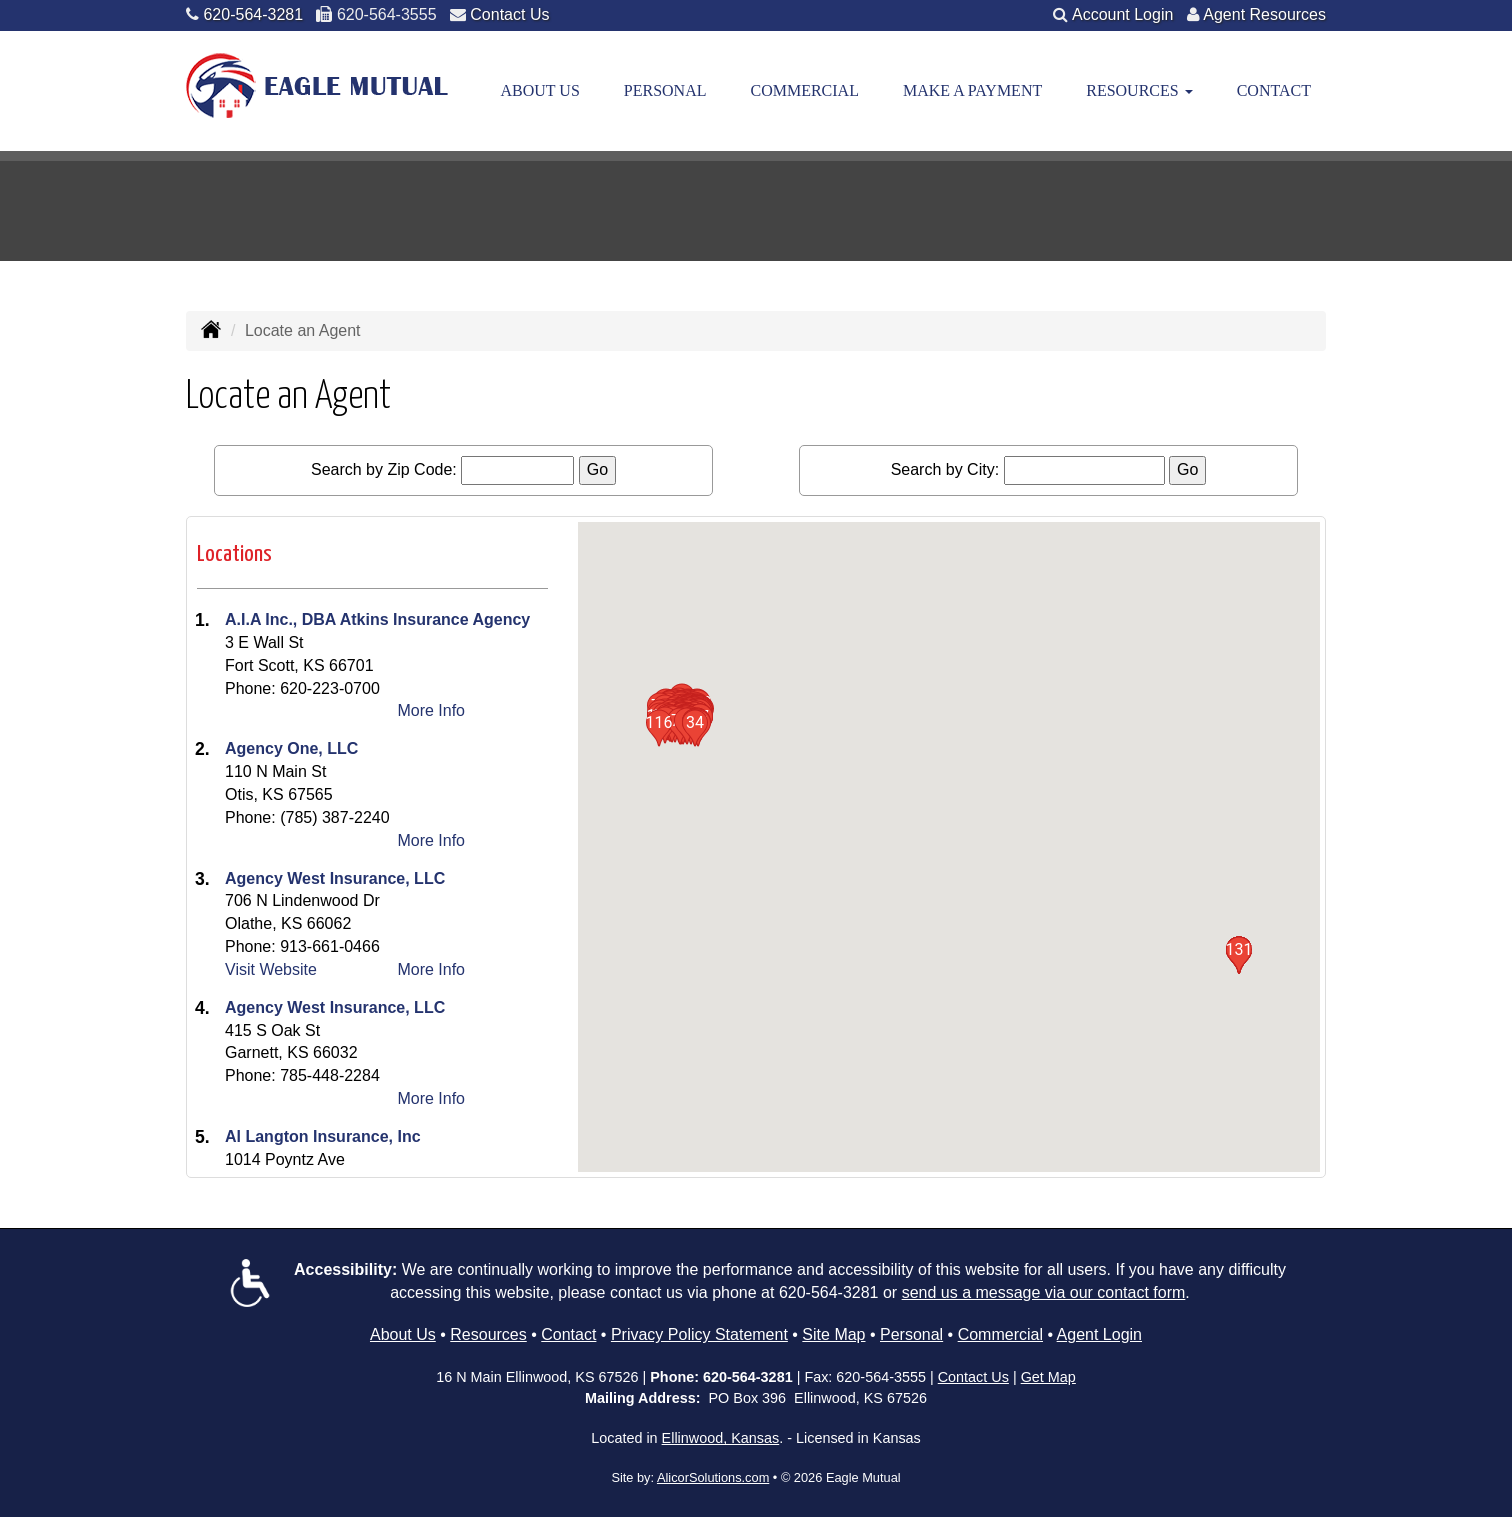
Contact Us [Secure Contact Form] (973, 1377)
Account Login (1122, 14)
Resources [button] (1139, 90)
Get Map (1048, 1377)
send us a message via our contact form (1044, 1292)
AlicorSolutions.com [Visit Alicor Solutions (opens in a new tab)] (713, 1477)
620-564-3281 (253, 14)
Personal (665, 90)
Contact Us (509, 14)
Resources (488, 1334)
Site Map (833, 1334)
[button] (695, 728)
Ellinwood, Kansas (721, 1438)
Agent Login (1099, 1334)
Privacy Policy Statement (699, 1334)
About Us (540, 90)
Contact (1274, 90)
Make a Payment (972, 90)
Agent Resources (1264, 14)
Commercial (804, 90)
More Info (431, 710)
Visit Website (271, 969)
